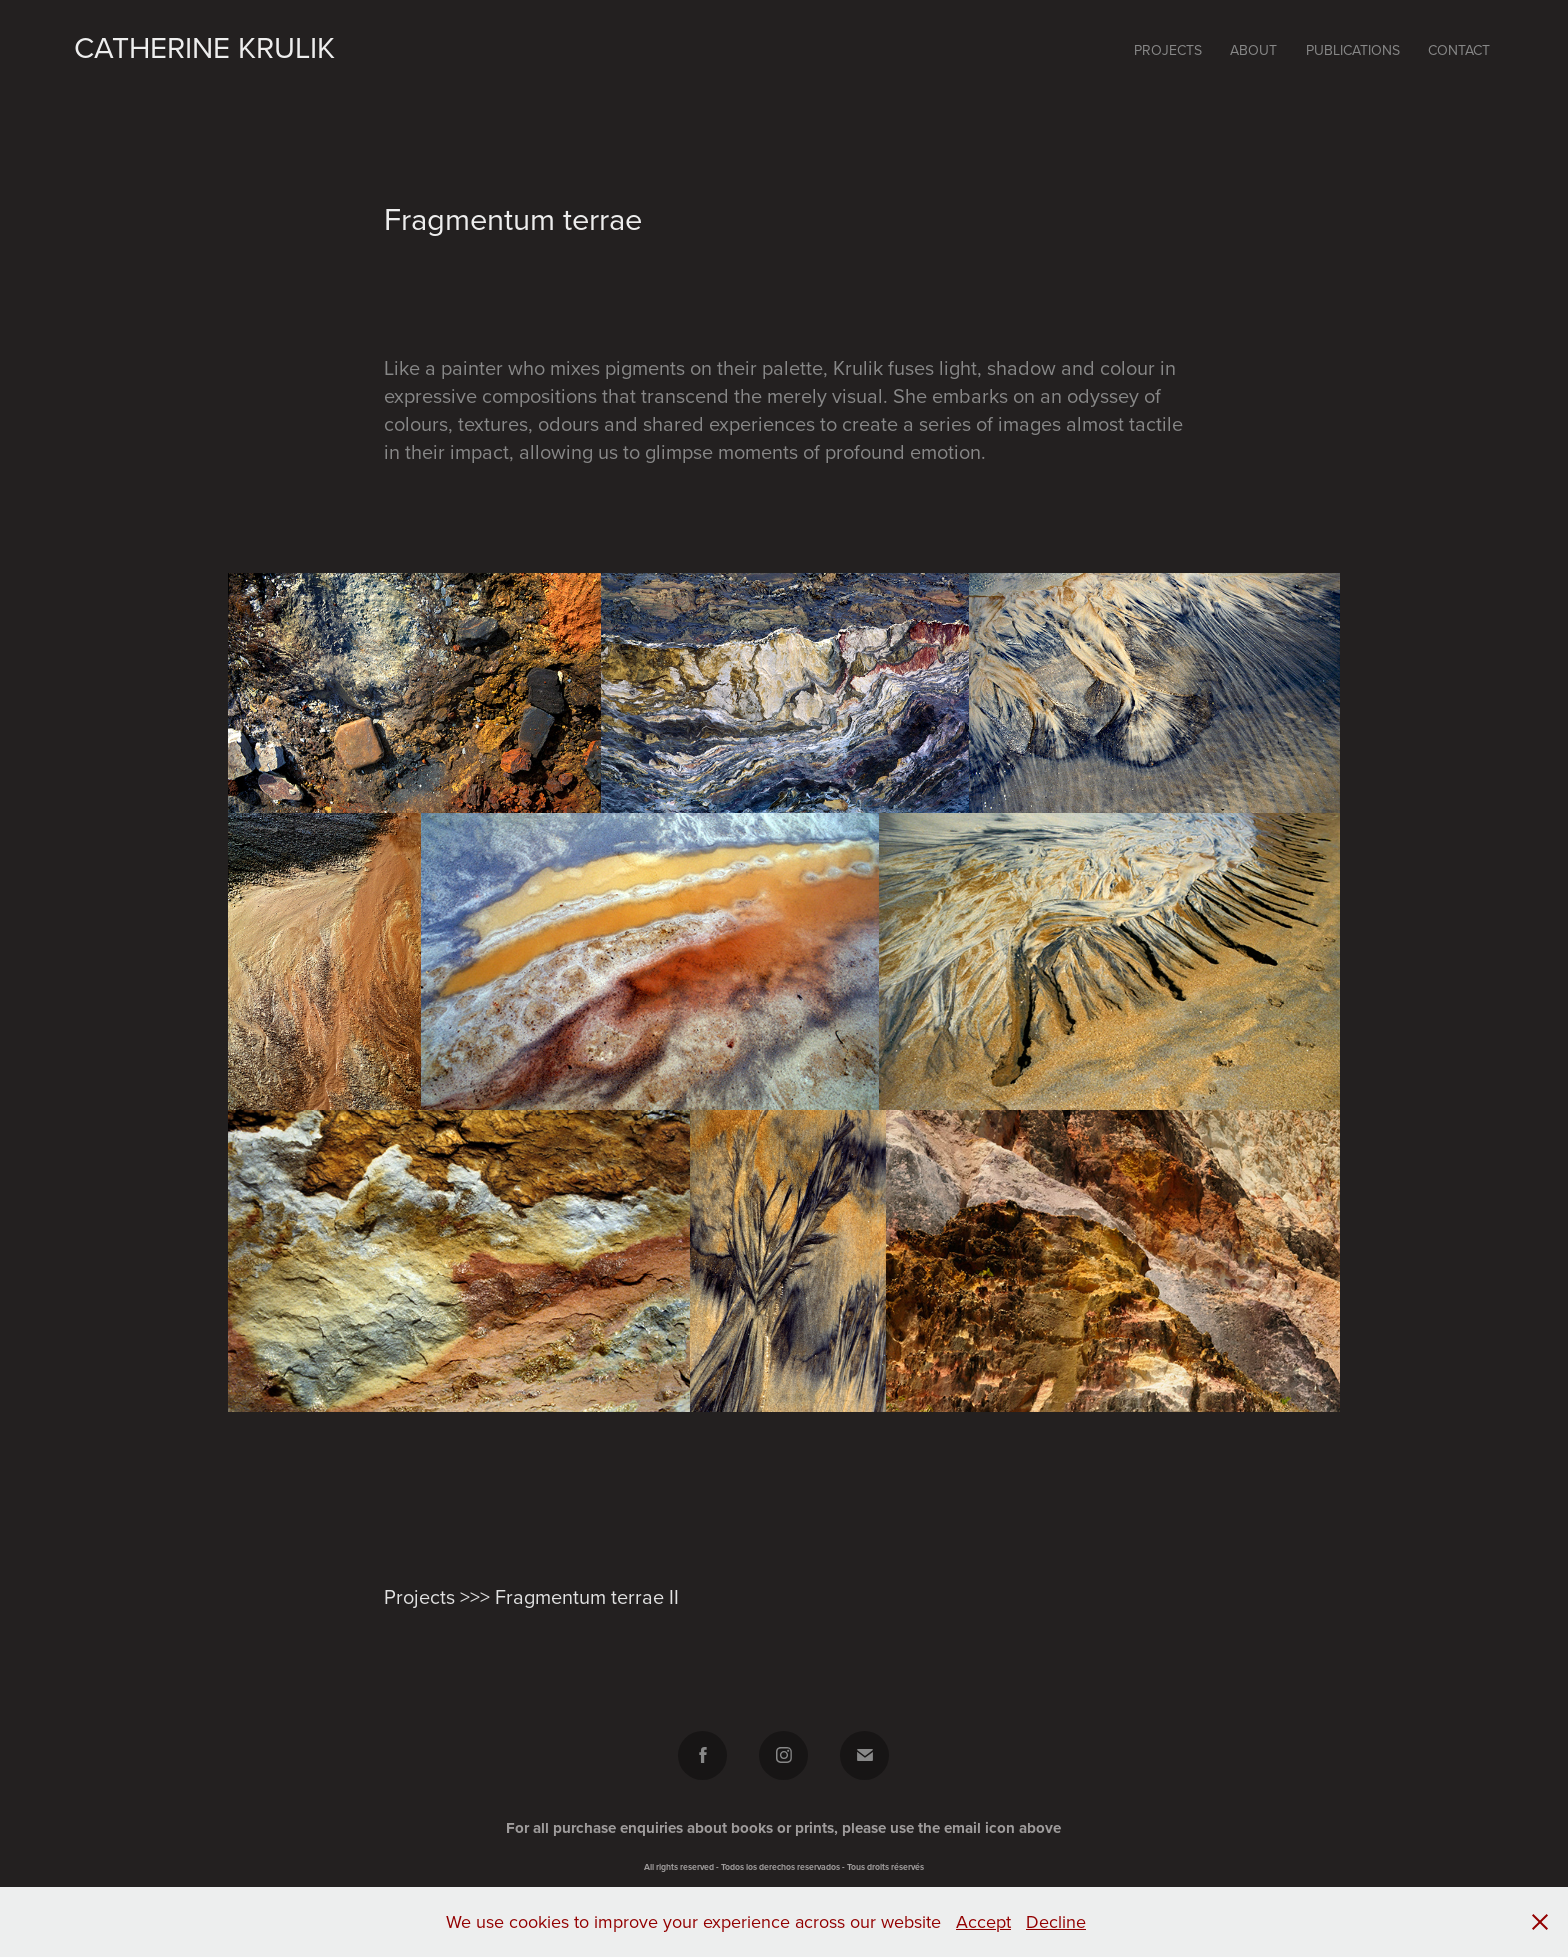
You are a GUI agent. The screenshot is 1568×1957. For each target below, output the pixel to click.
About (1253, 50)
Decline (1056, 1921)
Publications (1353, 50)
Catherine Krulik (204, 47)
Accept (983, 1921)
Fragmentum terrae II (587, 1596)
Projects (1168, 50)
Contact (1459, 50)
